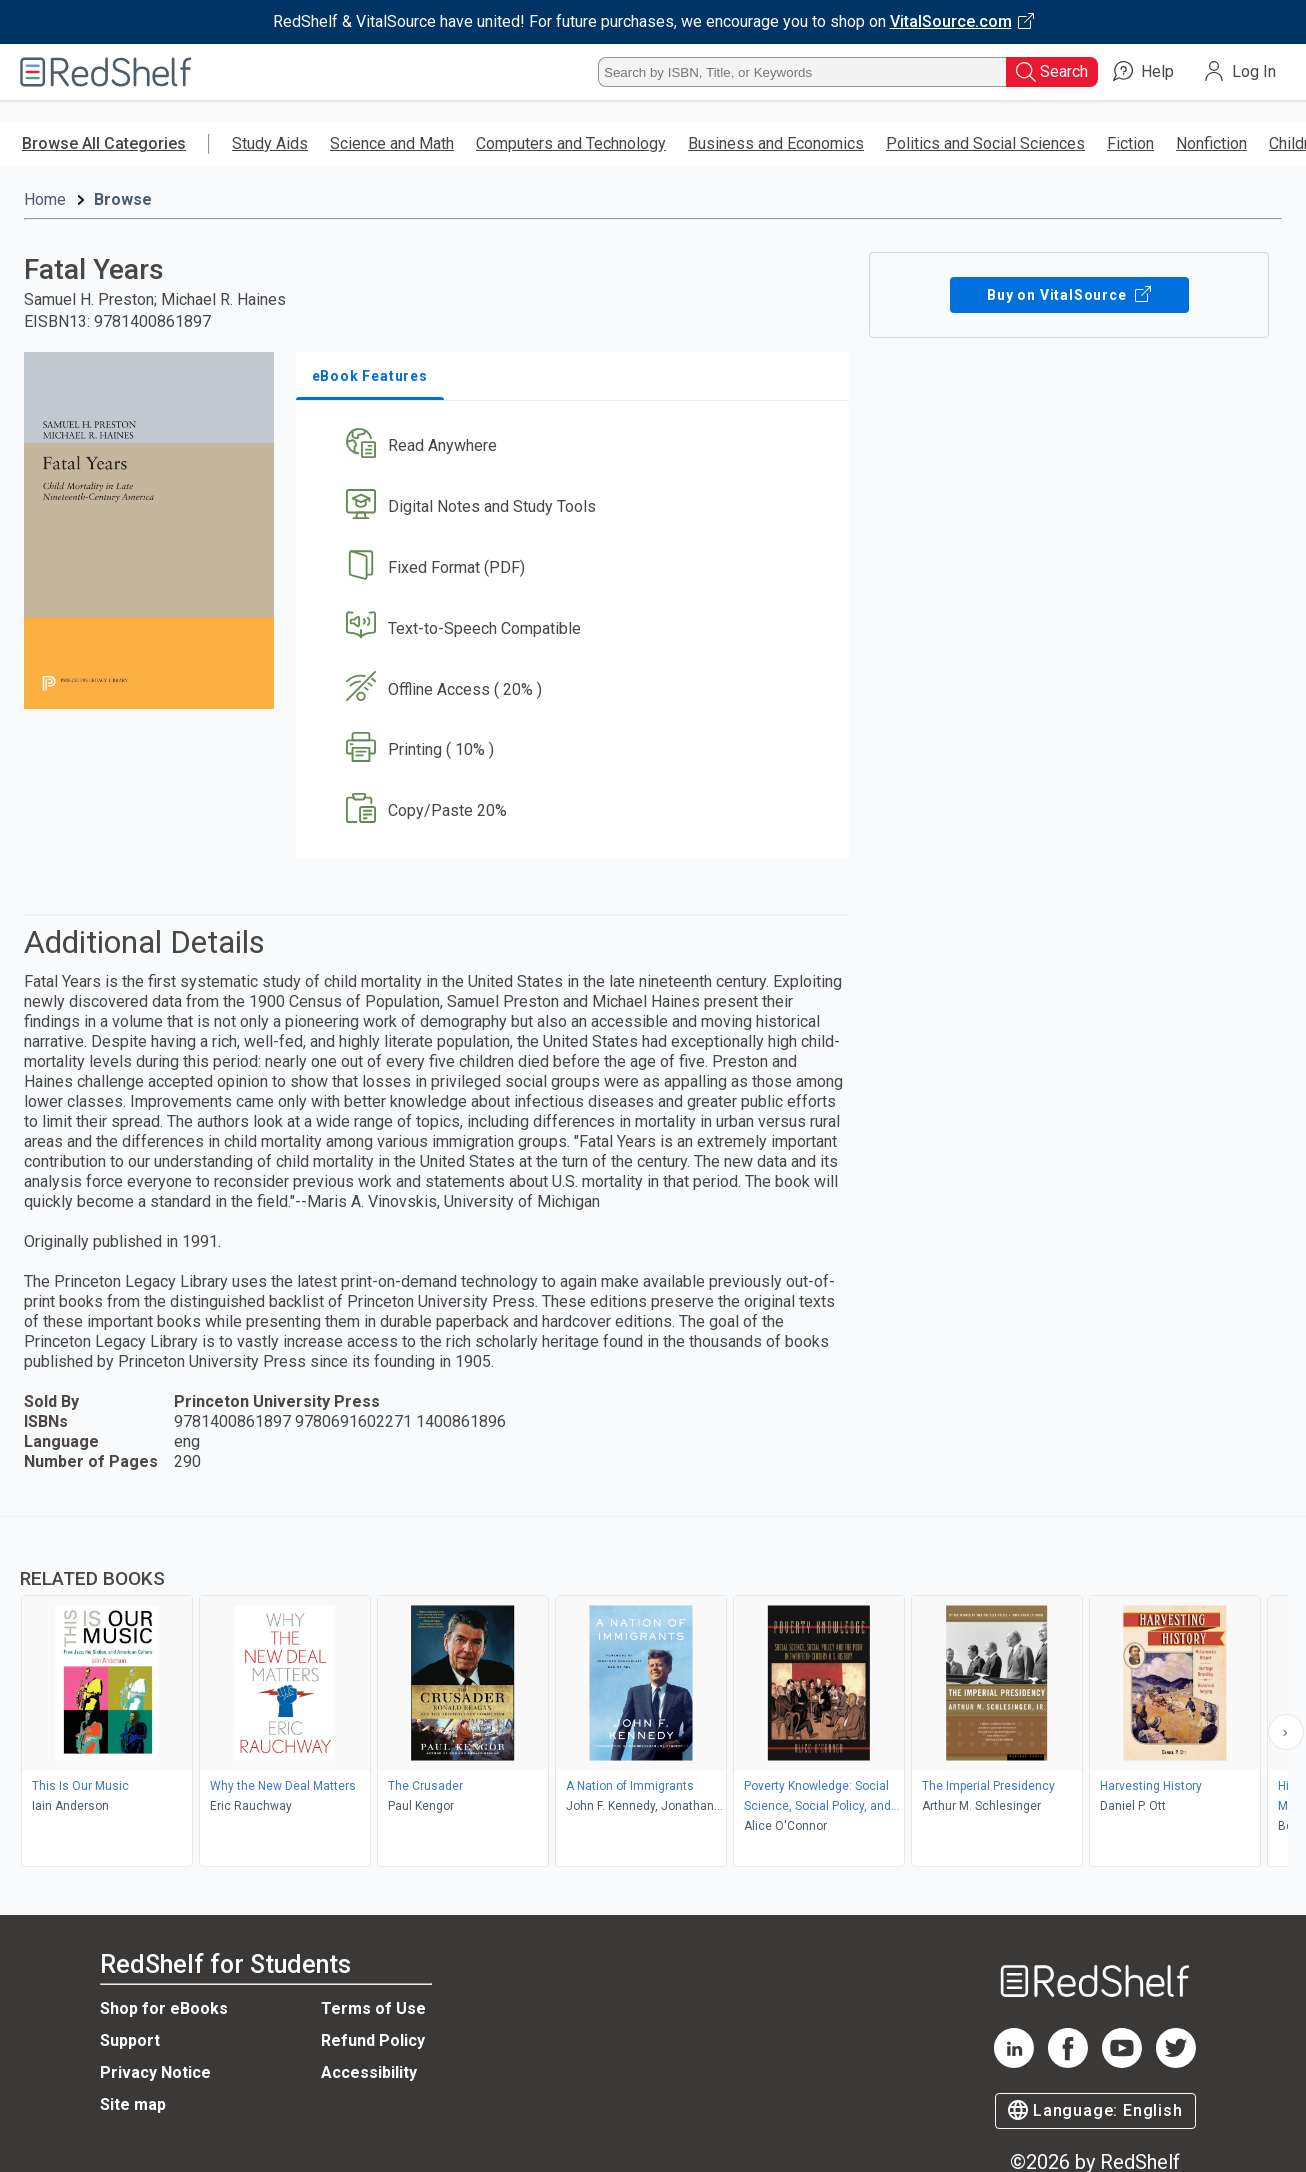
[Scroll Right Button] (1286, 1732)
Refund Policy (373, 2040)
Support (130, 2040)
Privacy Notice (155, 2072)
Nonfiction (1211, 143)
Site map (133, 2104)
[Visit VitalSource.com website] (653, 22)
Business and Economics (776, 143)
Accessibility (369, 2072)
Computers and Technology (571, 143)
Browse (123, 199)
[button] (577, 446)
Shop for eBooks (164, 2008)
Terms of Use (373, 2008)
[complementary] (653, 1694)
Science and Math (392, 143)
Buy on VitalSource (1069, 295)
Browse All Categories (104, 143)
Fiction (1130, 143)
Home (45, 199)
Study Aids (270, 143)
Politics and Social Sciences (985, 143)
